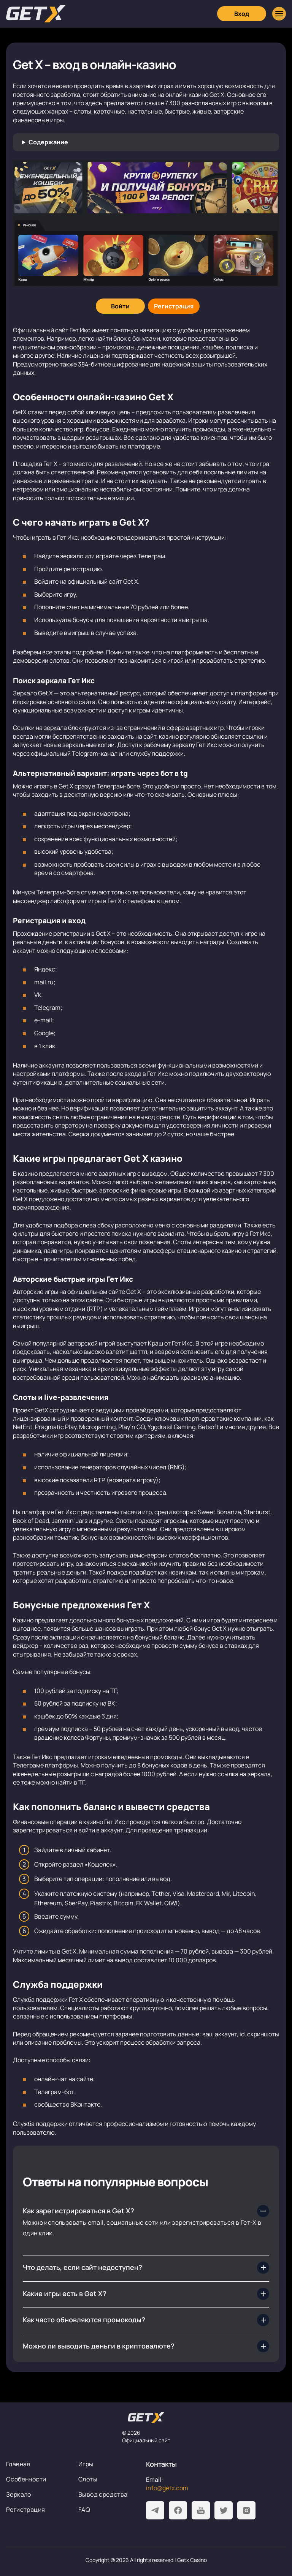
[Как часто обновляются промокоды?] (146, 2320)
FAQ (84, 2509)
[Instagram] (246, 2510)
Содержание (48, 142)
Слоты (87, 2479)
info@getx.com (167, 2488)
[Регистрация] (174, 306)
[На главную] (146, 2417)
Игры (86, 2464)
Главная (18, 2464)
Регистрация (25, 2509)
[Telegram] (155, 2510)
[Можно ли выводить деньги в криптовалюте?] (146, 2346)
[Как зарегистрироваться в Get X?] (146, 2211)
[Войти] (120, 306)
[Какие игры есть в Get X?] (146, 2294)
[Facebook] (178, 2510)
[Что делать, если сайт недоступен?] (146, 2268)
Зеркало (18, 2494)
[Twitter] (223, 2510)
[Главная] (35, 13)
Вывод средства (103, 2494)
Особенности (26, 2479)
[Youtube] (201, 2510)
